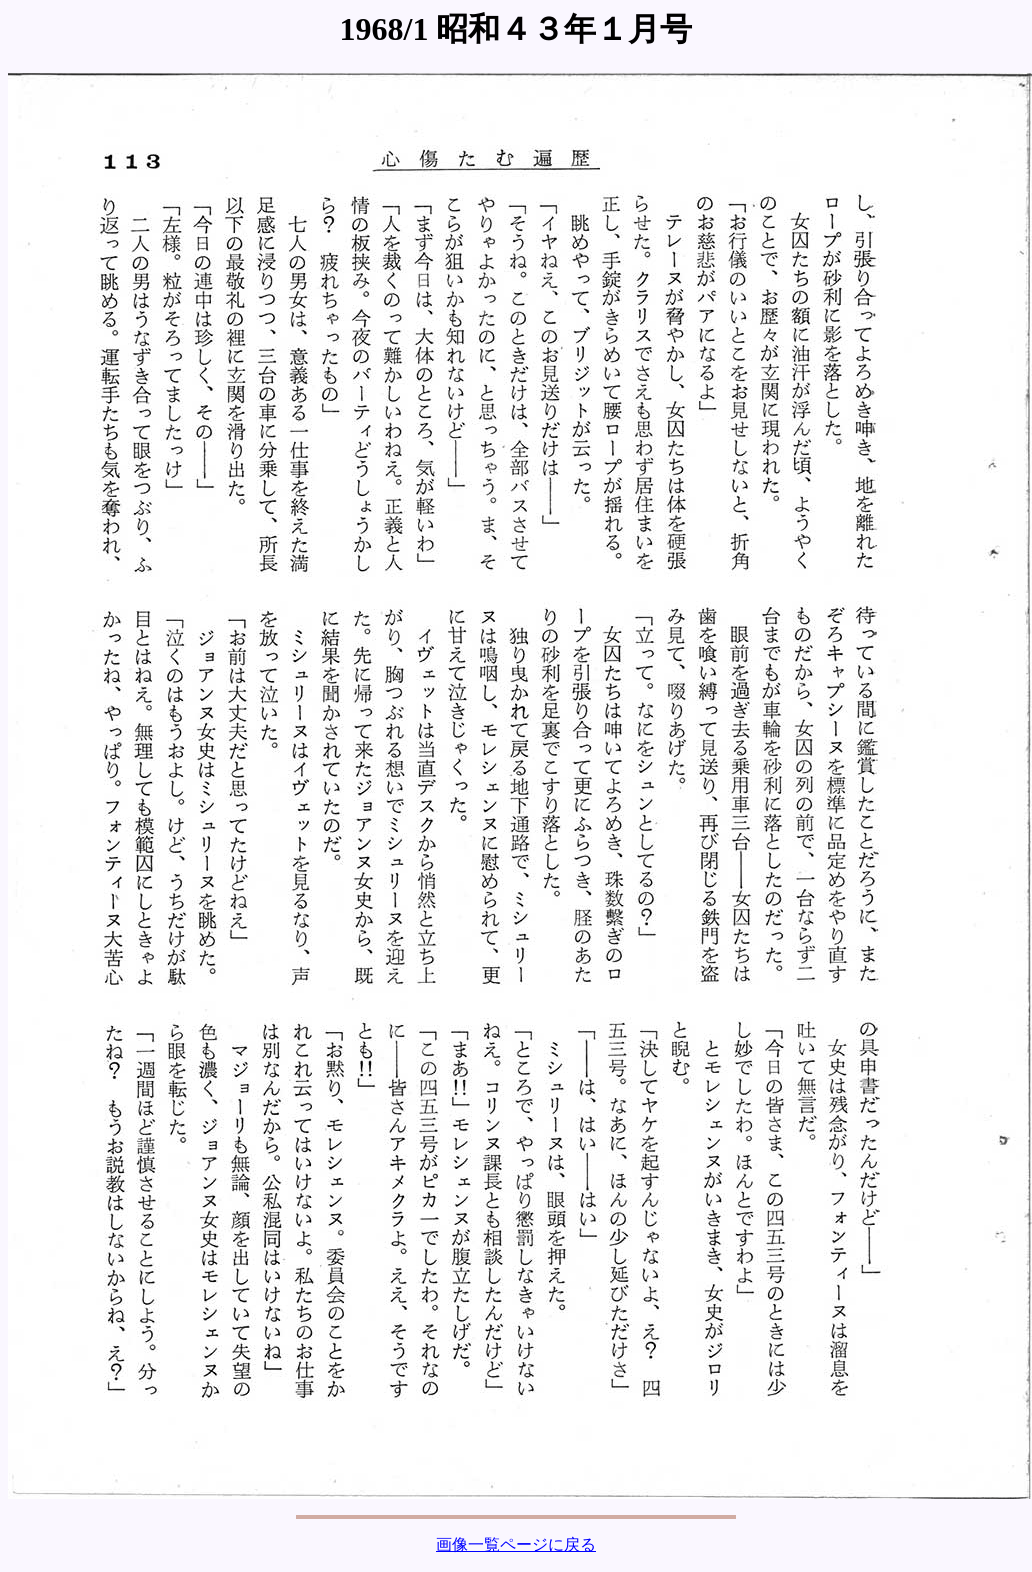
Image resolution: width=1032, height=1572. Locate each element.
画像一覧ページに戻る (516, 1544)
